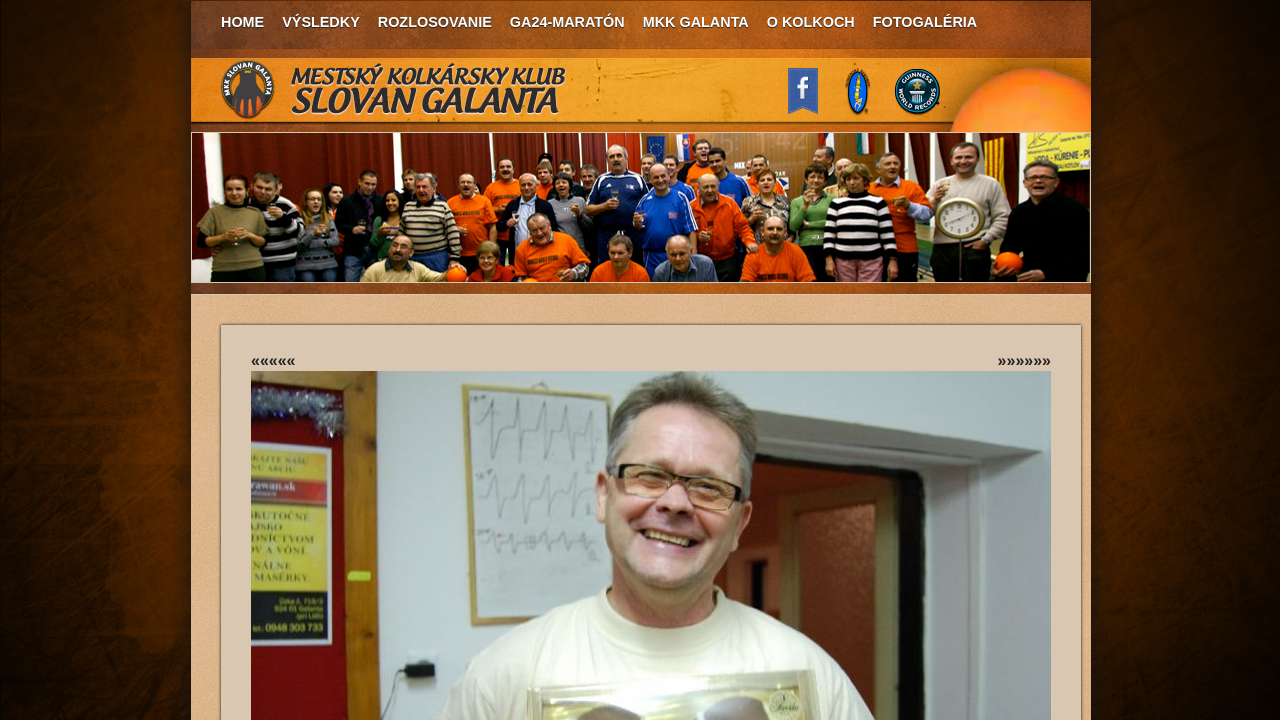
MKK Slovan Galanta (394, 90)
